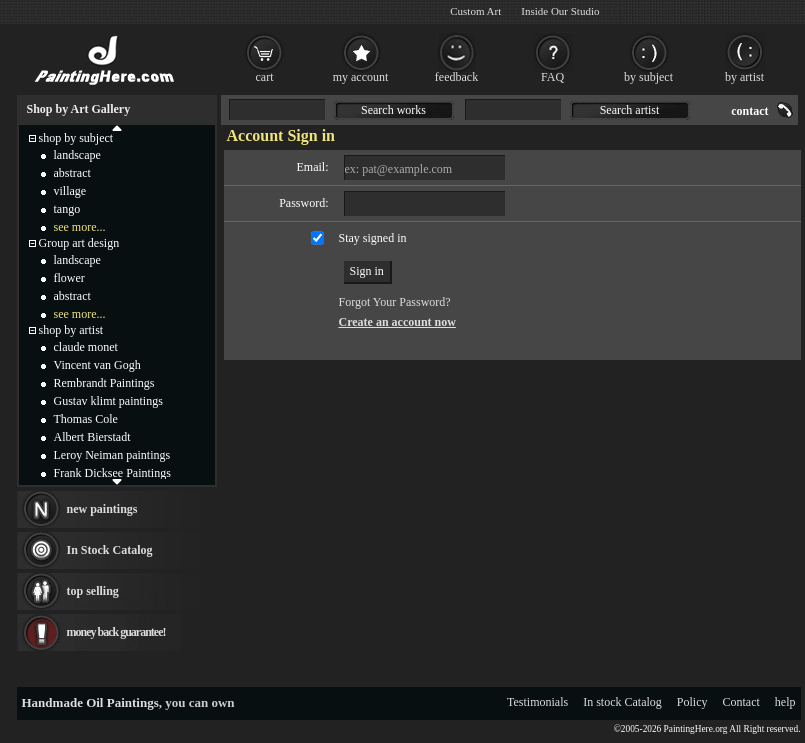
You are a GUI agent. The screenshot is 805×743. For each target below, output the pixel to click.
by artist (744, 77)
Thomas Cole (86, 419)
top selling (93, 591)
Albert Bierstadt (92, 437)
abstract (72, 173)
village (70, 191)
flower (69, 278)
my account (361, 77)
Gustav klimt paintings (108, 401)
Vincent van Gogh (97, 365)
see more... (80, 227)
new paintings (102, 509)
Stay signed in (373, 238)
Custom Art (475, 11)
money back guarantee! (116, 632)
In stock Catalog (622, 702)
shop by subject (76, 138)
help (785, 702)
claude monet (86, 347)
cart (265, 77)
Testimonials (537, 702)
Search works (393, 110)
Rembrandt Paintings (104, 383)
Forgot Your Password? (395, 302)
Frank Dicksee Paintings (112, 473)
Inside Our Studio (560, 11)
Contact (741, 702)
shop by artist (71, 330)
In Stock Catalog (110, 550)
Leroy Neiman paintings (112, 455)
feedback (456, 77)
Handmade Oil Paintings (90, 702)
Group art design (79, 243)
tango (67, 209)
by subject (648, 77)
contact (749, 111)
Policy (692, 702)
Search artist (630, 110)
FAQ (552, 77)
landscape (77, 155)
